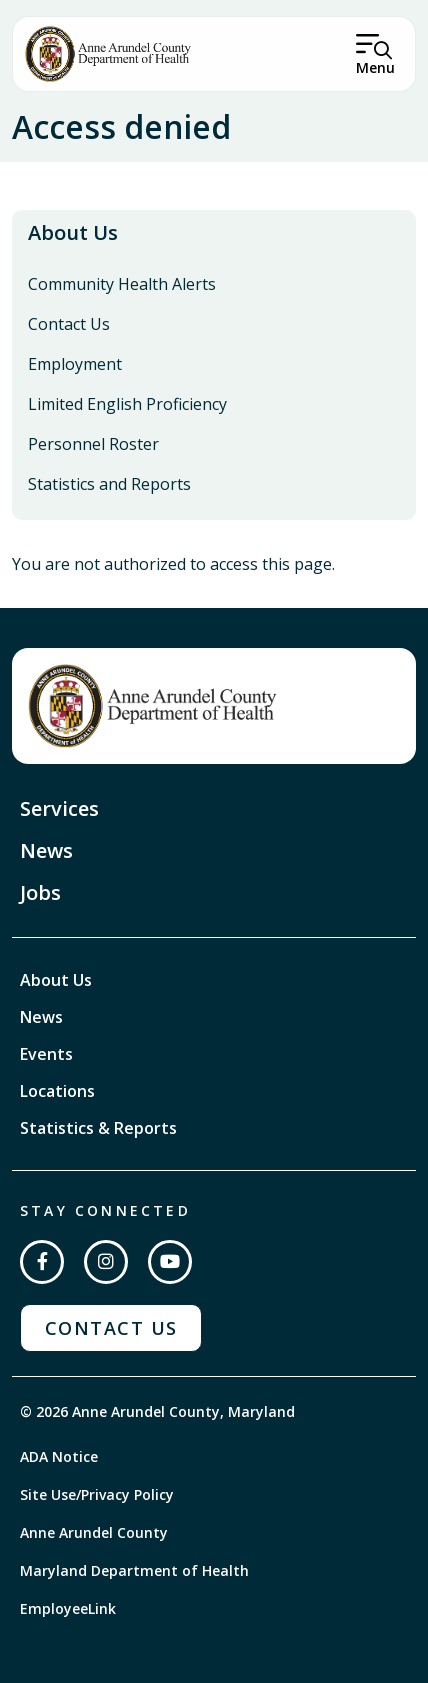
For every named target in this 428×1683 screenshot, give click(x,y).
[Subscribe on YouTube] (170, 1262)
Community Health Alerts (122, 284)
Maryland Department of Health (134, 1570)
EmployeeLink (68, 1608)
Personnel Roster (93, 444)
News (46, 850)
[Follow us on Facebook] (42, 1262)
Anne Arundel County (94, 1532)
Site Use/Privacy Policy (97, 1494)
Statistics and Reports (109, 484)
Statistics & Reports (98, 1128)
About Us (73, 232)
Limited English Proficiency (127, 404)
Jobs (40, 892)
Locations (57, 1091)
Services (59, 808)
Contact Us (69, 324)
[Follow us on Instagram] (106, 1262)
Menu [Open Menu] (375, 67)
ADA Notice (59, 1456)
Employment (75, 364)
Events (46, 1054)
